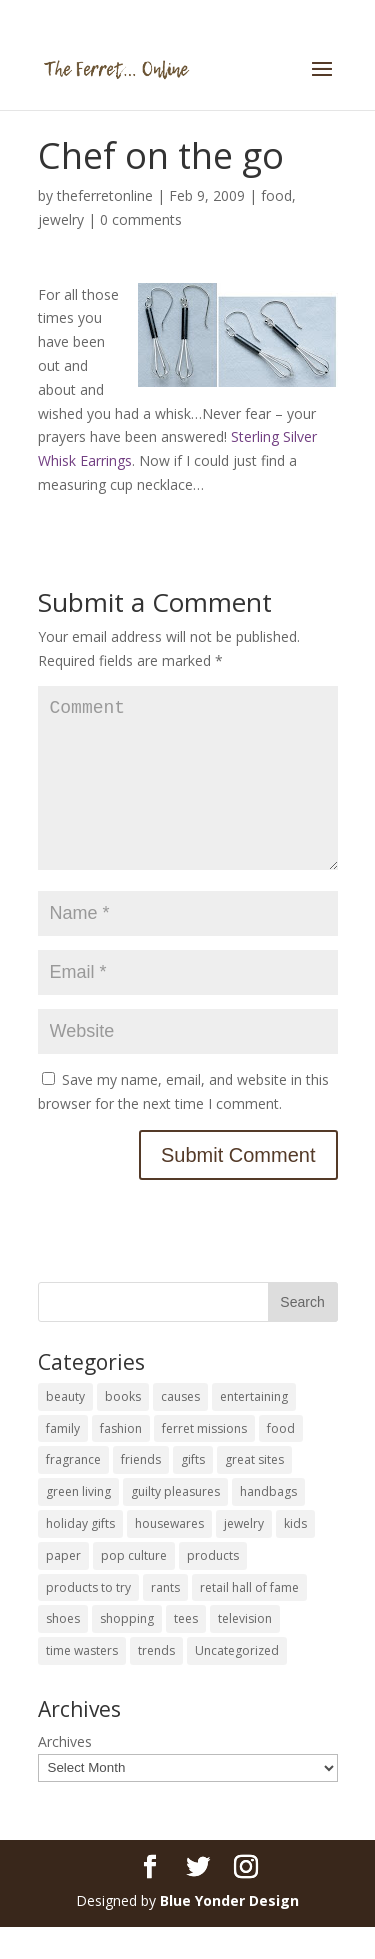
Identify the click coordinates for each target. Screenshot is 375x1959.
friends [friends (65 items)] (141, 1491)
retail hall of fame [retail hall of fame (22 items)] (249, 1619)
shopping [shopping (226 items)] (127, 1650)
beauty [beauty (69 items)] (65, 1428)
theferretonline (105, 195)
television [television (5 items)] (245, 1650)
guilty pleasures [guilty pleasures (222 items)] (175, 1523)
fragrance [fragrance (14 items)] (73, 1491)
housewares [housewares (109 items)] (169, 1555)
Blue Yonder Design (229, 1932)
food (276, 195)
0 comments (141, 219)
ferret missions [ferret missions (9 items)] (204, 1460)
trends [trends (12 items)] (156, 1682)
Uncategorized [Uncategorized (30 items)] (237, 1682)
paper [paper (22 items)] (63, 1587)
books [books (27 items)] (123, 1428)
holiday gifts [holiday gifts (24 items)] (80, 1555)
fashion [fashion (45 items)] (121, 1460)
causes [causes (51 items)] (180, 1428)
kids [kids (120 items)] (295, 1555)
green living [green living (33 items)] (78, 1523)
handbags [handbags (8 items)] (268, 1523)
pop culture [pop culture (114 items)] (134, 1587)
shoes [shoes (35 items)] (63, 1650)
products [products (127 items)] (213, 1587)
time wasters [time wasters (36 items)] (82, 1682)
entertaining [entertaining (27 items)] (254, 1428)
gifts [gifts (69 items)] (193, 1491)
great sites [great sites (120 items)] (254, 1491)
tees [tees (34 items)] (186, 1650)
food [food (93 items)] (281, 1460)
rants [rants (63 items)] (165, 1619)
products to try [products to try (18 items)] (88, 1619)
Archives (65, 1773)
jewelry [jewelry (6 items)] (244, 1555)
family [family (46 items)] (63, 1460)
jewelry (61, 219)
